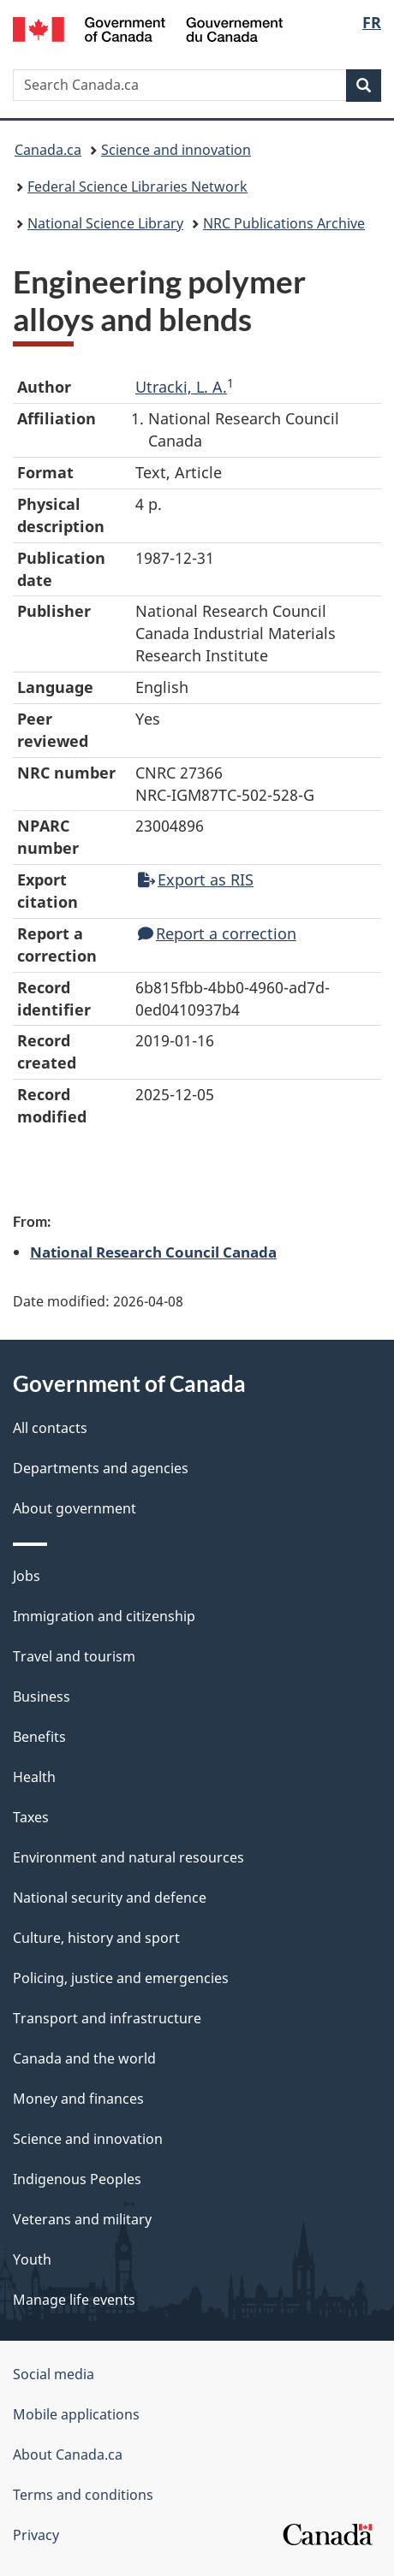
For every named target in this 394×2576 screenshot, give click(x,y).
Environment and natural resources (128, 1857)
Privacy (36, 2535)
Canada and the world (84, 2058)
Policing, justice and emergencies (121, 1978)
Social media (53, 2374)
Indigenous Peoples (77, 2179)
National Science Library (105, 223)
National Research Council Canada (153, 1251)
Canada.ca (48, 149)
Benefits (39, 1736)
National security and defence (109, 1897)
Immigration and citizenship (104, 1616)
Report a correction (217, 933)
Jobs (26, 1575)
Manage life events (74, 2299)
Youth (32, 2259)
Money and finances (78, 2098)
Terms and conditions (83, 2494)
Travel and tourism (74, 1656)
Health (34, 1777)
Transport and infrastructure (107, 2018)
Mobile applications (76, 2414)
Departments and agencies (100, 1468)
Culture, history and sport (96, 1937)
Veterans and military (82, 2219)
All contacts (50, 1427)
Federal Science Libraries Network (137, 186)
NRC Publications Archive (284, 223)
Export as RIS (196, 879)
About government (74, 1508)
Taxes (31, 1817)
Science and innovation (176, 149)
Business (41, 1696)
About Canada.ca (67, 2454)
